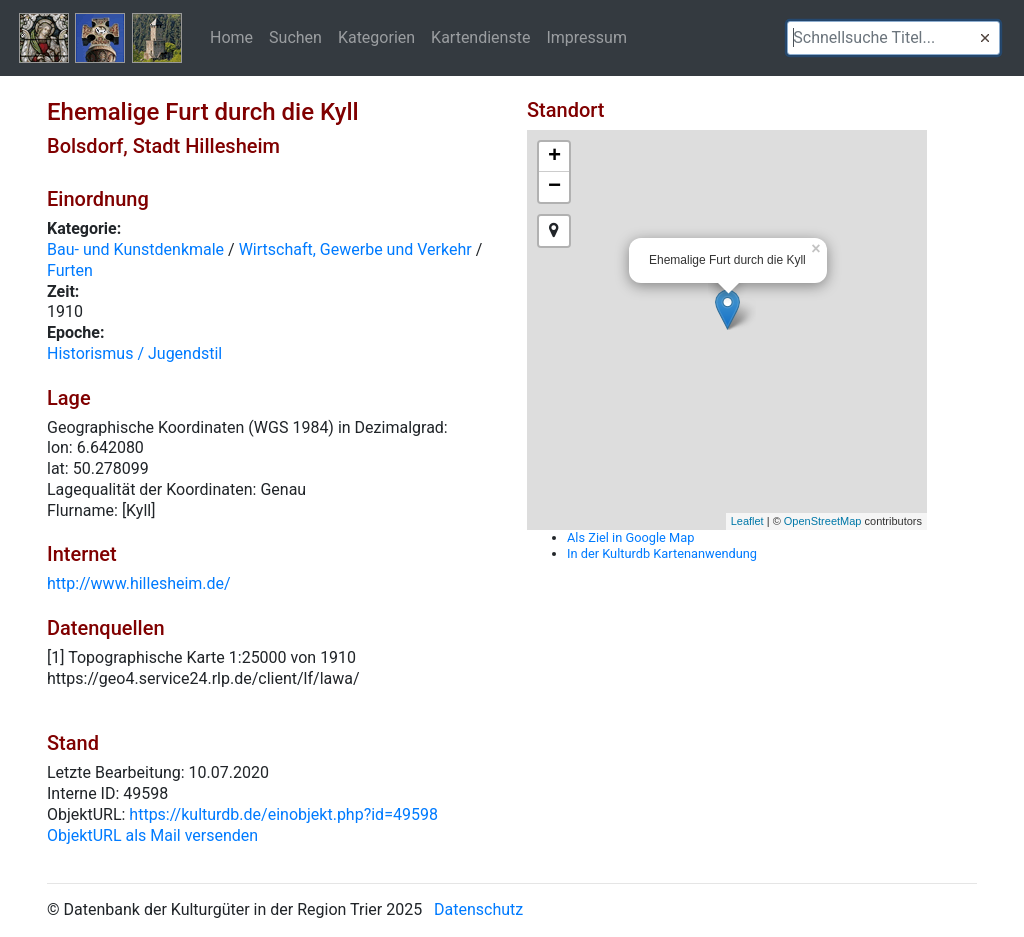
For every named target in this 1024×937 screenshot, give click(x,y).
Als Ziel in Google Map (630, 537)
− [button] (554, 187)
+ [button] (554, 157)
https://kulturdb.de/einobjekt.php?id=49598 (283, 814)
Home (231, 37)
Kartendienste (480, 37)
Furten (70, 270)
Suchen (295, 37)
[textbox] (893, 38)
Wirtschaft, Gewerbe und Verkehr (355, 249)
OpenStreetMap (823, 521)
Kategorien (376, 37)
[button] (985, 38)
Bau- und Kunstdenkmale (135, 249)
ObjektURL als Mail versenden (152, 835)
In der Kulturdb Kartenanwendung (662, 553)
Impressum (586, 37)
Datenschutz (478, 909)
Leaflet (747, 521)
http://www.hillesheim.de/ (139, 583)
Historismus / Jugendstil (134, 353)
